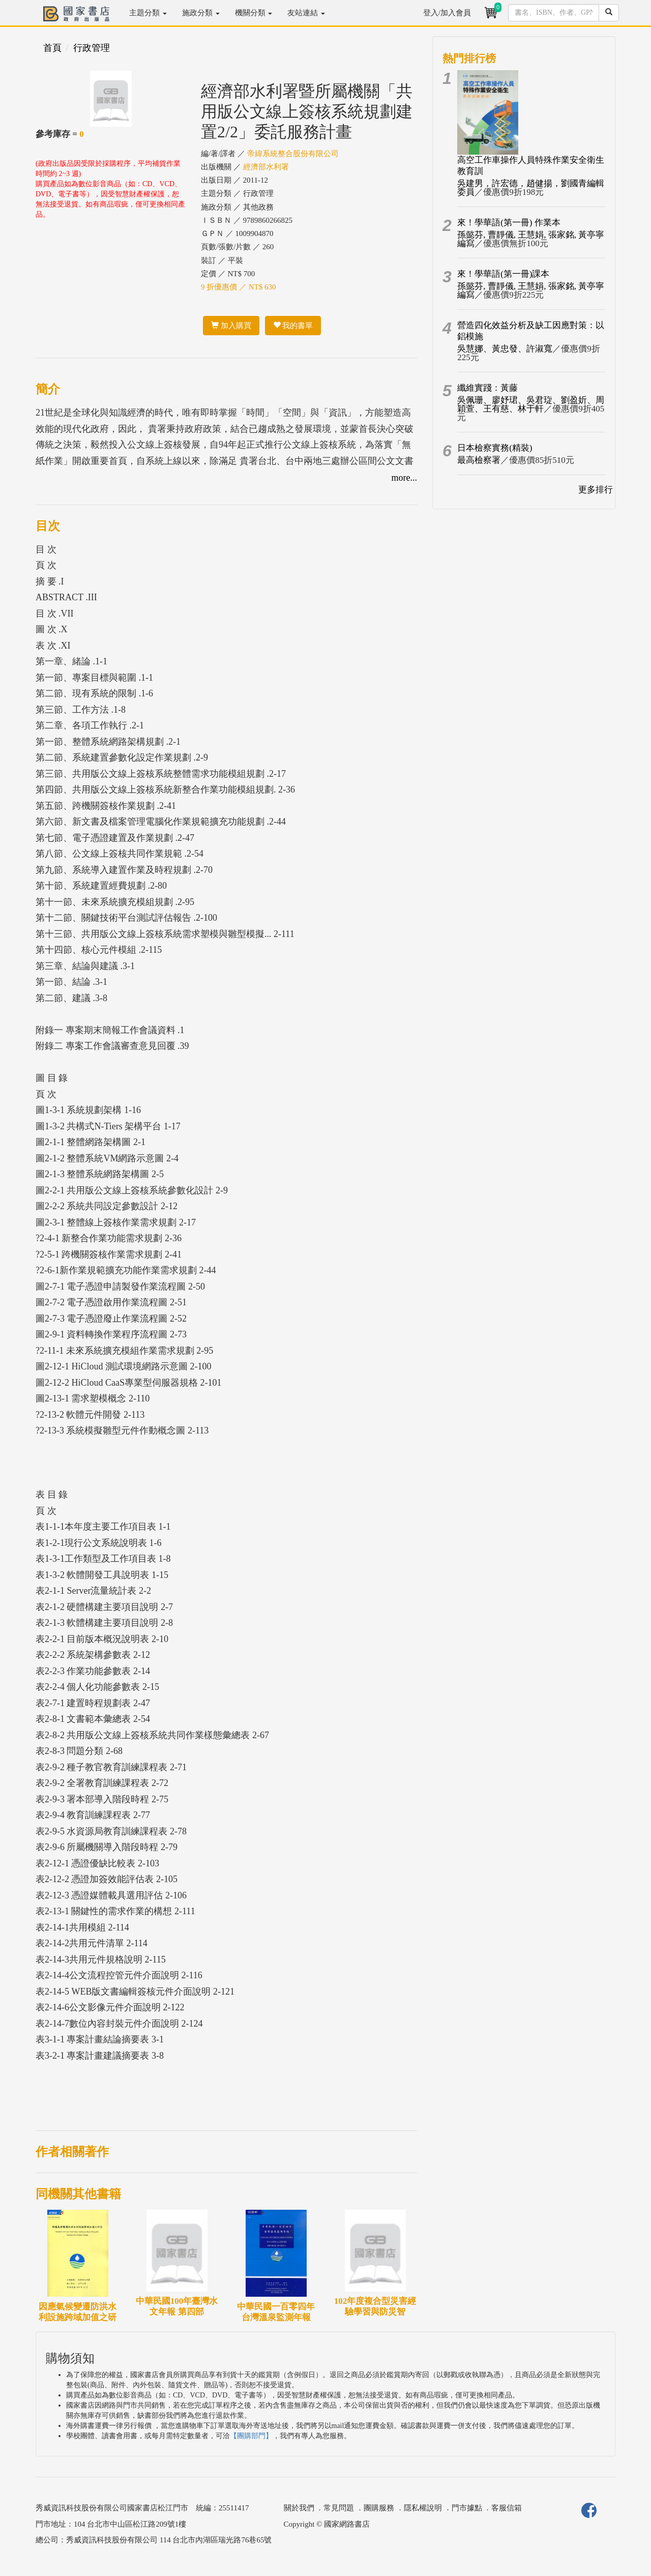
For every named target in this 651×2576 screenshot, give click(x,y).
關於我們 (299, 2508)
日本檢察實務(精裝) (494, 448)
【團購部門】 (251, 2436)
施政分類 (201, 13)
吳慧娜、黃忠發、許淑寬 (504, 349)
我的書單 (293, 325)
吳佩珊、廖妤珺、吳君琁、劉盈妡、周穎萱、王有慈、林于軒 (530, 404)
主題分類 (148, 13)
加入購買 (231, 325)
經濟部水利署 (266, 167)
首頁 (52, 48)
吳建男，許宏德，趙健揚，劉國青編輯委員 (530, 188)
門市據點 (467, 2508)
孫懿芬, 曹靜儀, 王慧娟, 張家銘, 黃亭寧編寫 (530, 239)
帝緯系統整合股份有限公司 (293, 154)
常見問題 (338, 2508)
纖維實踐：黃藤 (487, 388)
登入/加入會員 (447, 13)
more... (404, 478)
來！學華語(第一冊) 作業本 (508, 222)
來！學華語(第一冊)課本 (503, 274)
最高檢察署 (478, 460)
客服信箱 (506, 2508)
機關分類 (254, 13)
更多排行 (595, 489)
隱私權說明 (423, 2508)
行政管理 (91, 48)
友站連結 (306, 13)
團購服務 (379, 2508)
